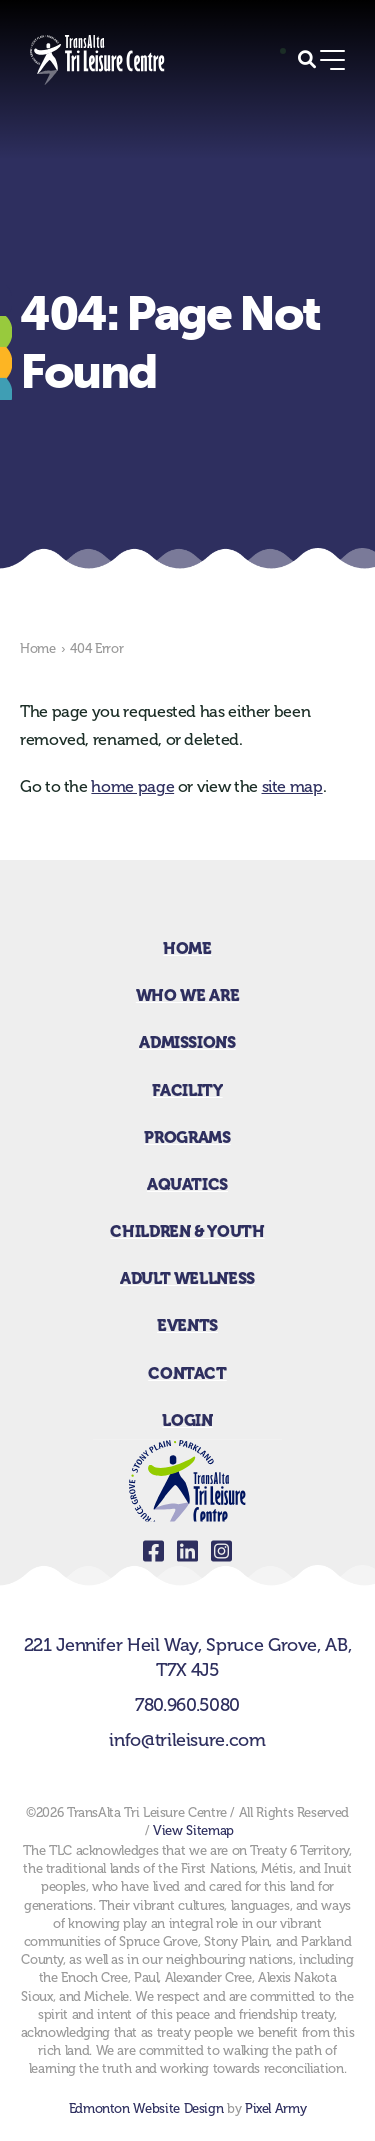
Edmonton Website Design (146, 2108)
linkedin (188, 1551)
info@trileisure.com (187, 1740)
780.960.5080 (187, 1705)
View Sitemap (193, 1830)
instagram (222, 1551)
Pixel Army (275, 2108)
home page (132, 786)
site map (292, 786)
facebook (154, 1551)
